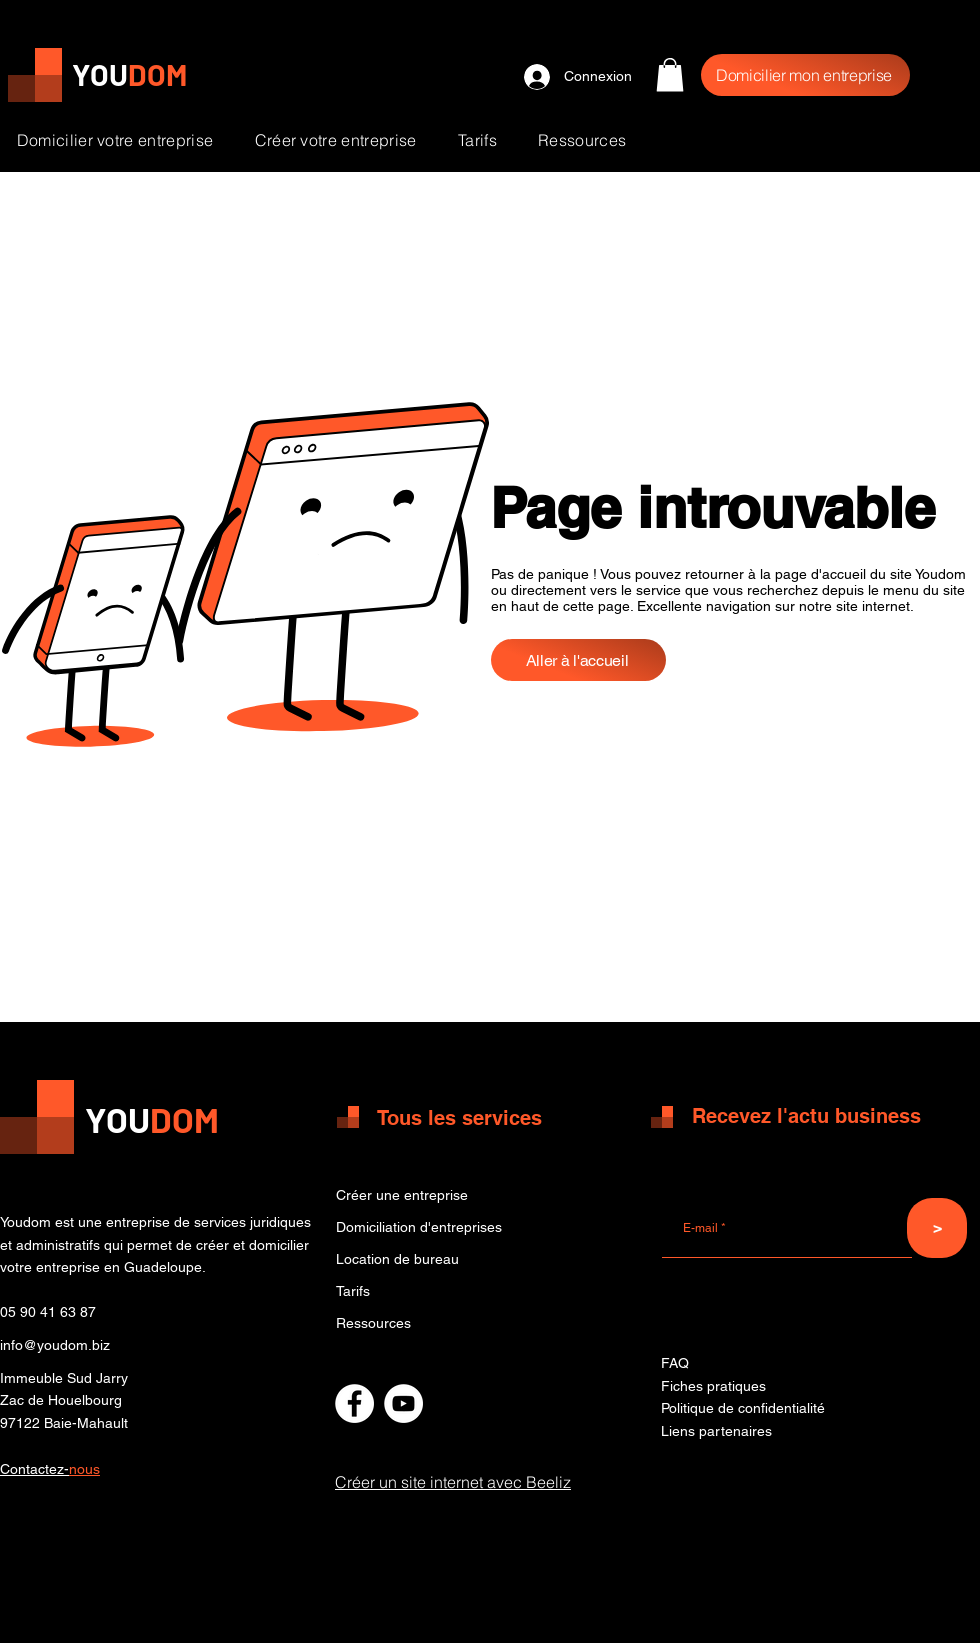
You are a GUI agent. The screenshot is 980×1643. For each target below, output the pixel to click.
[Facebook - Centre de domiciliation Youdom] (354, 1403)
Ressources (373, 1323)
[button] (670, 74)
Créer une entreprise (402, 1195)
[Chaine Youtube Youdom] (403, 1403)
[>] (937, 1228)
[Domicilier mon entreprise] (805, 75)
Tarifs (353, 1291)
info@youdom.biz (55, 1345)
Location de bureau (397, 1259)
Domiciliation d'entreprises (419, 1227)
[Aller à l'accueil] (578, 660)
